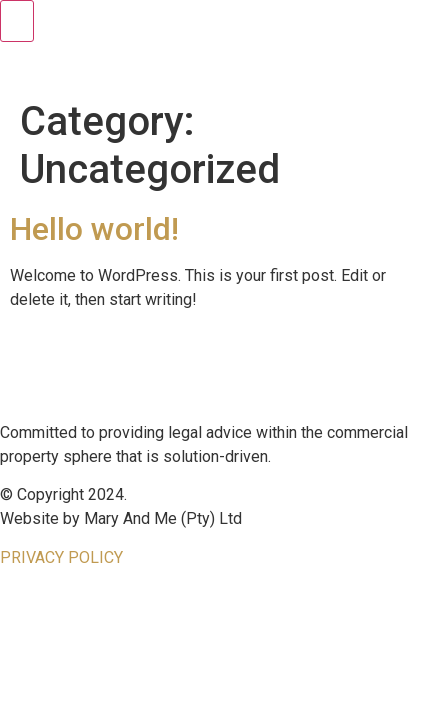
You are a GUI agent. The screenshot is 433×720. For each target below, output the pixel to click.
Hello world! (94, 229)
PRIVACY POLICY (61, 557)
